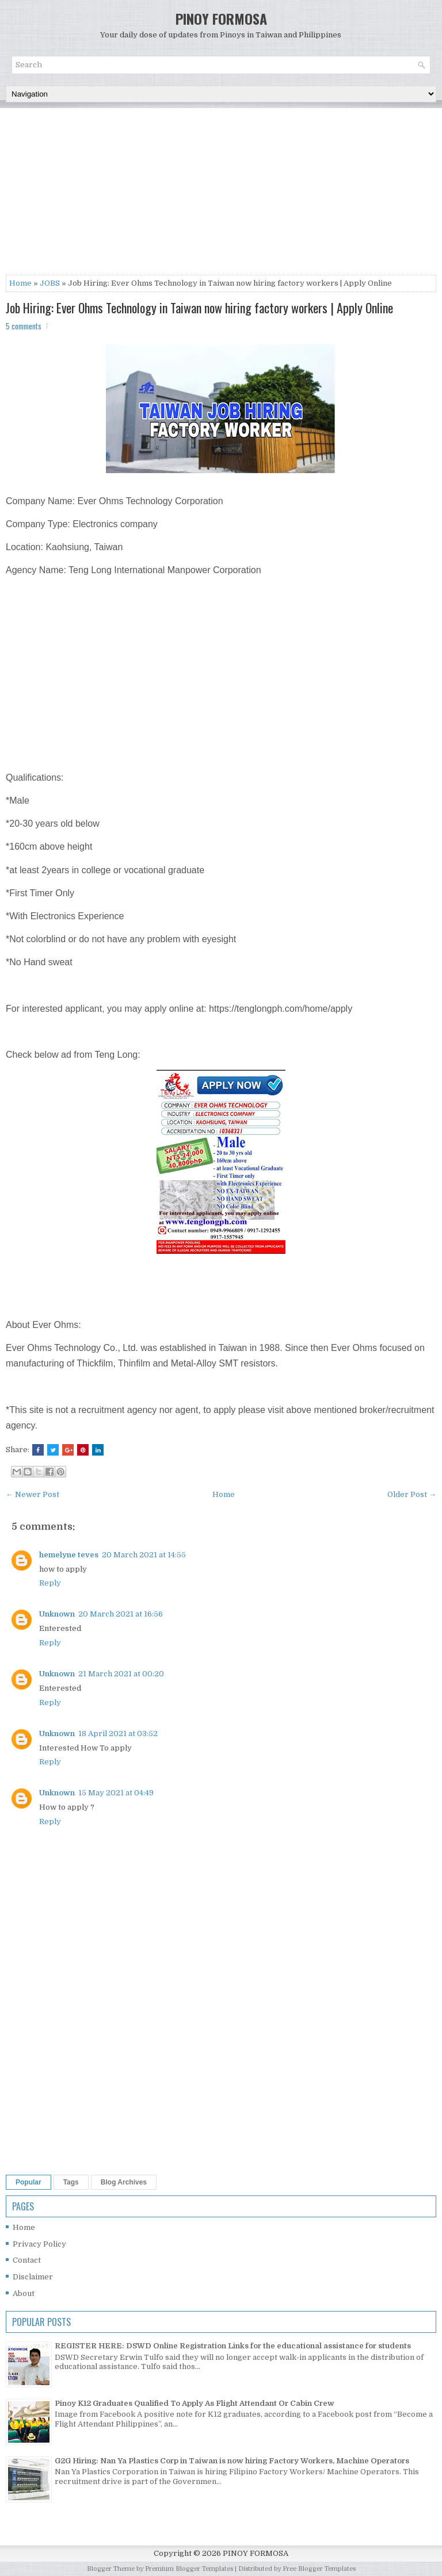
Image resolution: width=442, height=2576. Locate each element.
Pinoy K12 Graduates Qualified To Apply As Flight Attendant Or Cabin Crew (194, 2403)
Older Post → (411, 1494)
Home (20, 283)
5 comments (23, 326)
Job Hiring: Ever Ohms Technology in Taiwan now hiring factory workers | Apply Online (199, 307)
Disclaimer (33, 2276)
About (24, 2293)
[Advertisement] (221, 194)
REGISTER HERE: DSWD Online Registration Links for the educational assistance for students (233, 2345)
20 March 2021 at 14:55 (144, 1554)
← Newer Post (32, 1494)
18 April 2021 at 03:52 (118, 1733)
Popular (28, 2182)
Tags (71, 2182)
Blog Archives (124, 2182)
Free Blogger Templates (319, 2569)
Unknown (57, 1614)
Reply (50, 1583)
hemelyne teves (68, 1554)
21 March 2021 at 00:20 (121, 1673)
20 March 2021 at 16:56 (120, 1614)
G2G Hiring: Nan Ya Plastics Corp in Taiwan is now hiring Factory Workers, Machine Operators (232, 2460)
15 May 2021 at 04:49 (116, 1792)
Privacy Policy (39, 2244)
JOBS (50, 283)
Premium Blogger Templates (189, 2569)
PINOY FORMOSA (221, 18)
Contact (27, 2260)
